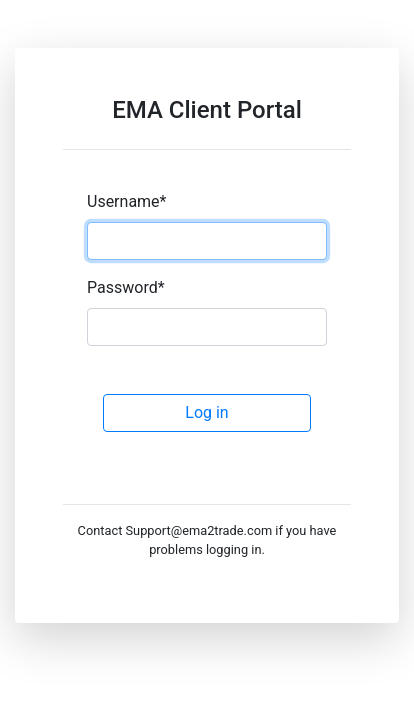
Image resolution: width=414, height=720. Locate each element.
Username (126, 201)
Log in (206, 412)
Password (126, 287)
